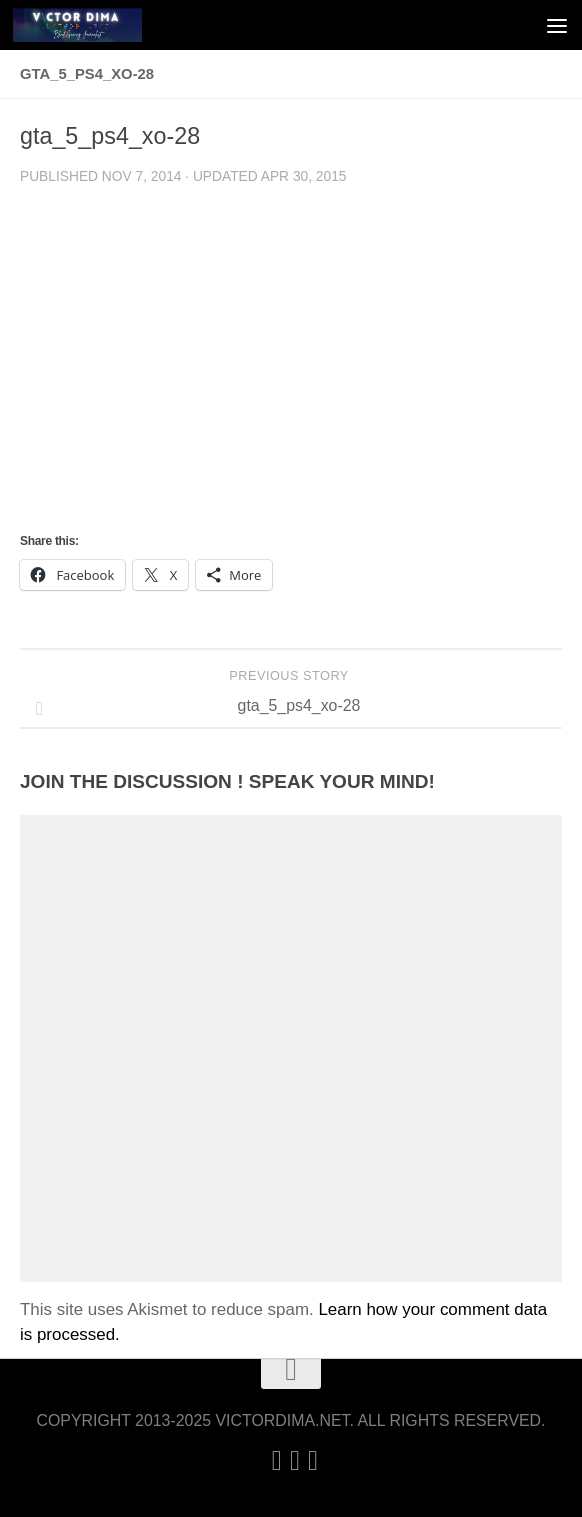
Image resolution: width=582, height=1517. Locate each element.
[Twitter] (295, 1461)
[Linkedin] (277, 1461)
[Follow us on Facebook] (313, 1461)
